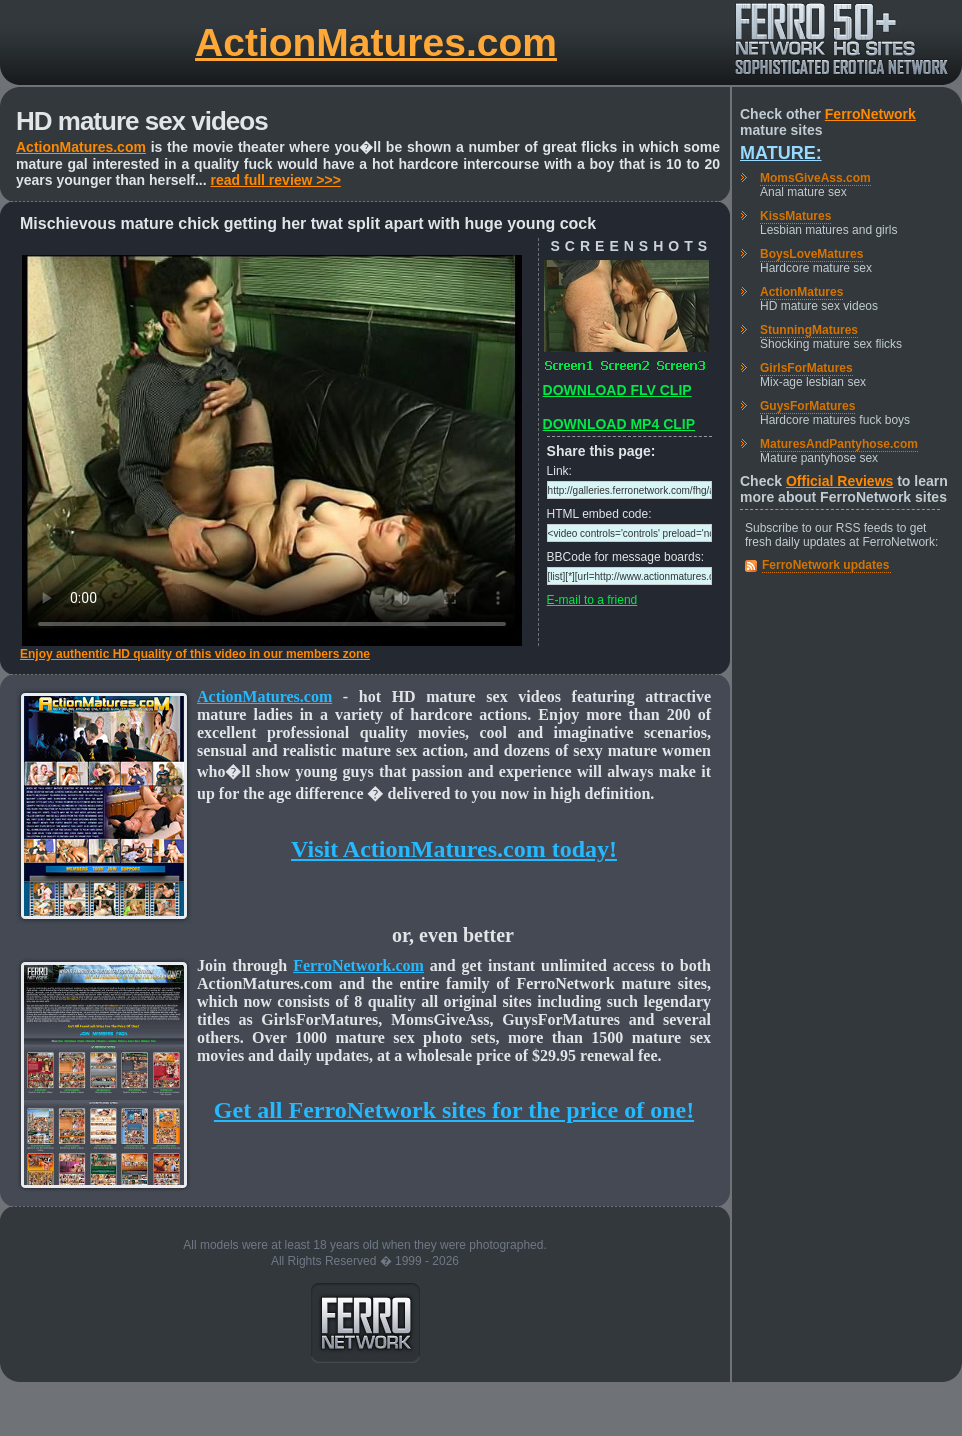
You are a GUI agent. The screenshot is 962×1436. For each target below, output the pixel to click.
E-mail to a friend (592, 600)
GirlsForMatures (806, 368)
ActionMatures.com (376, 42)
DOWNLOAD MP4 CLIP (619, 424)
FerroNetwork (870, 114)
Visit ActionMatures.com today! (454, 849)
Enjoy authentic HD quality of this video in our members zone (195, 654)
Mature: (781, 153)
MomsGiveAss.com (815, 178)
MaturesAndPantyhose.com (839, 444)
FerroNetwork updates (825, 565)
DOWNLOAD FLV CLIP (617, 390)
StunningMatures (809, 330)
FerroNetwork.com (358, 965)
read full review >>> (276, 180)
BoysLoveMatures (811, 254)
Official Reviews (839, 481)
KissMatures (795, 216)
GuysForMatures (807, 406)
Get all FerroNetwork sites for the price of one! (454, 1110)
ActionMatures (801, 292)
